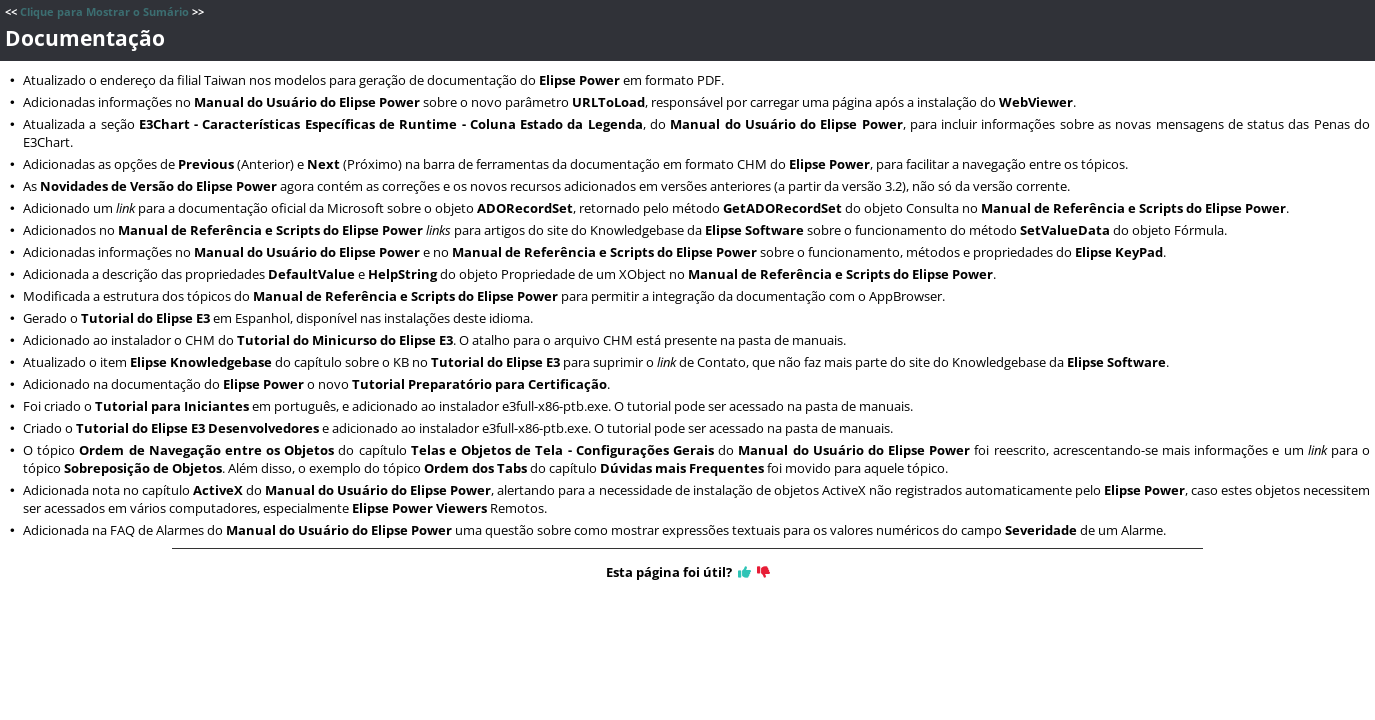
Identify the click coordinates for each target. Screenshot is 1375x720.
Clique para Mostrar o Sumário (104, 12)
